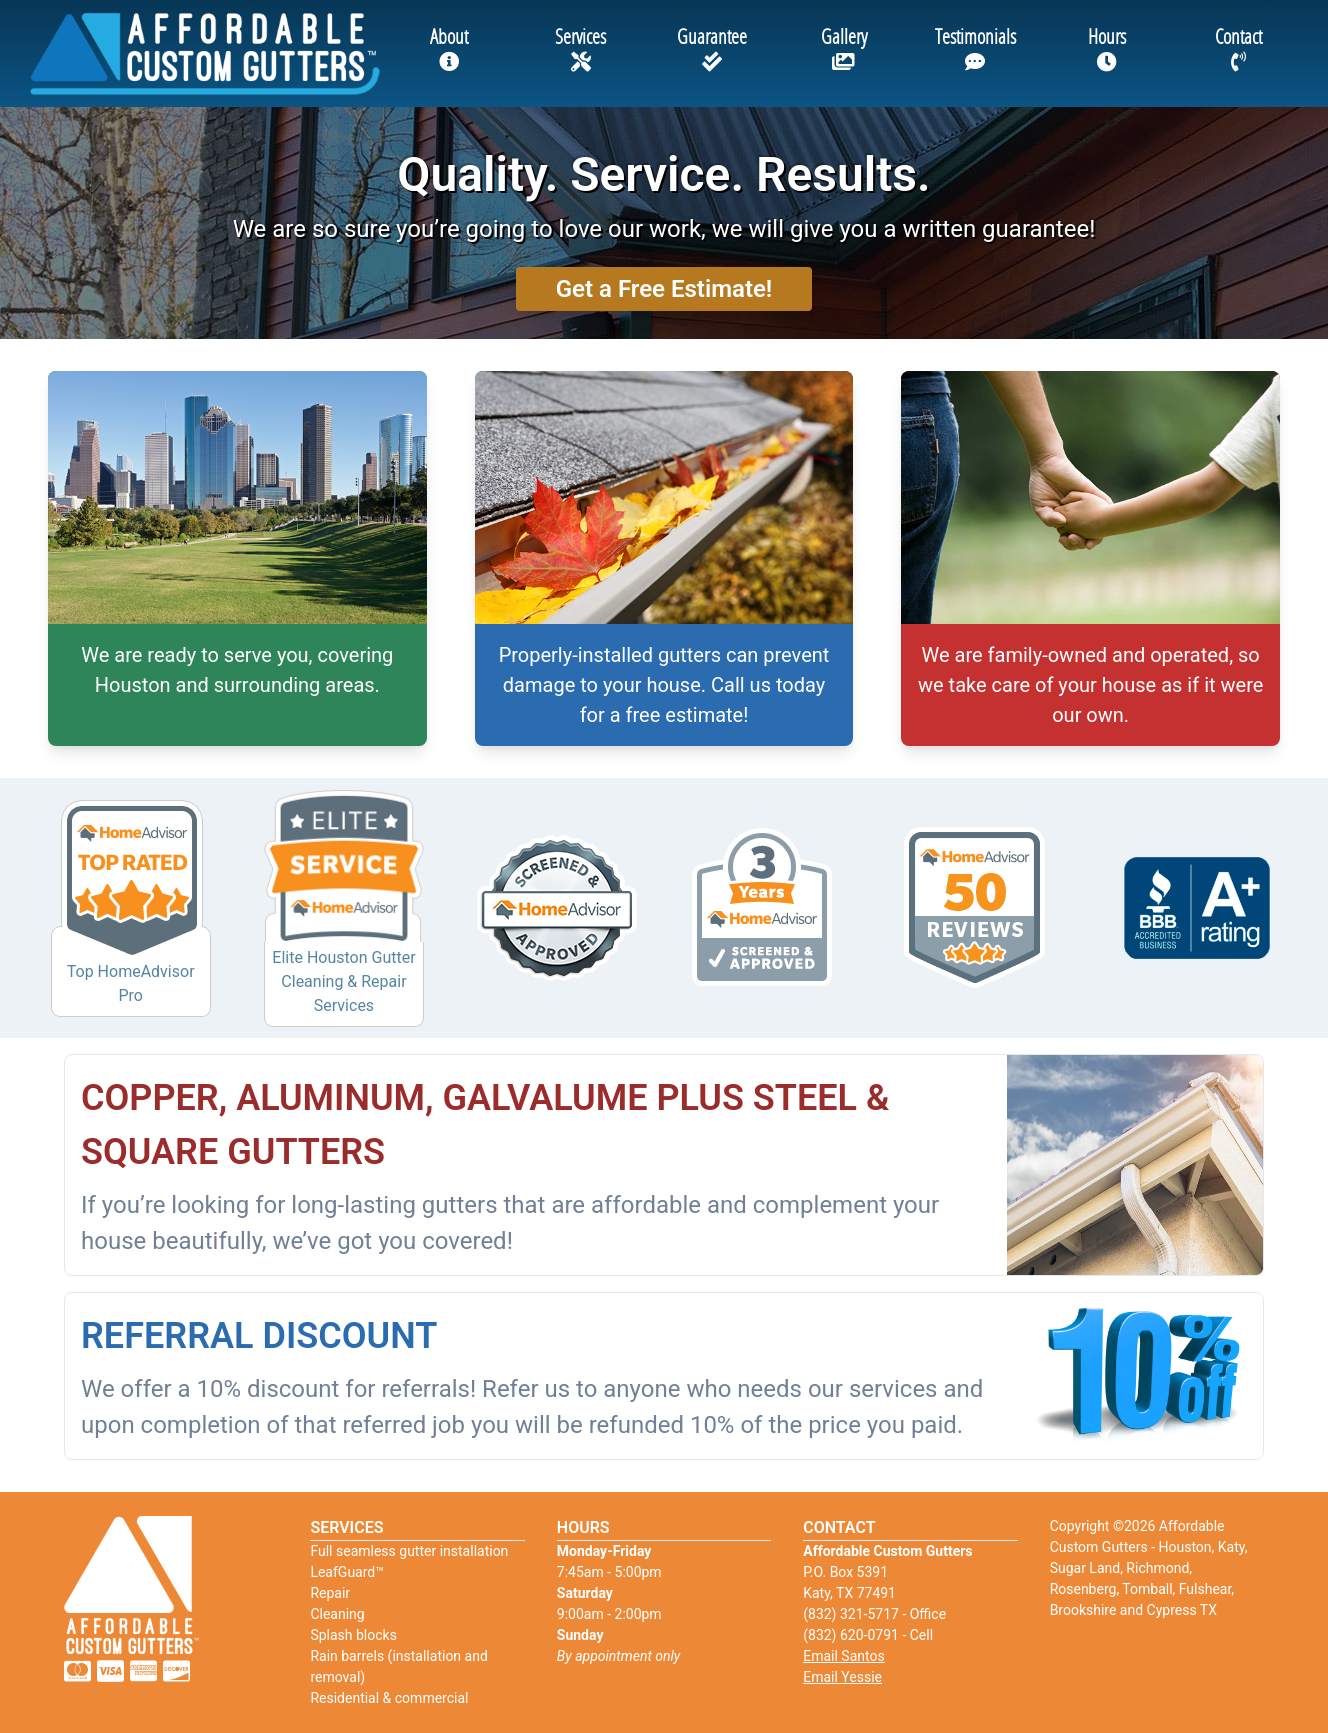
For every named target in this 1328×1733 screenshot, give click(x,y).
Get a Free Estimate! (664, 289)
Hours (1107, 47)
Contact (1238, 47)
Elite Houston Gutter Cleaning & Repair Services (343, 981)
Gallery (844, 47)
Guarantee (712, 47)
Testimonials (975, 47)
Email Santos (843, 1656)
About (449, 47)
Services (580, 47)
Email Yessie (842, 1677)
